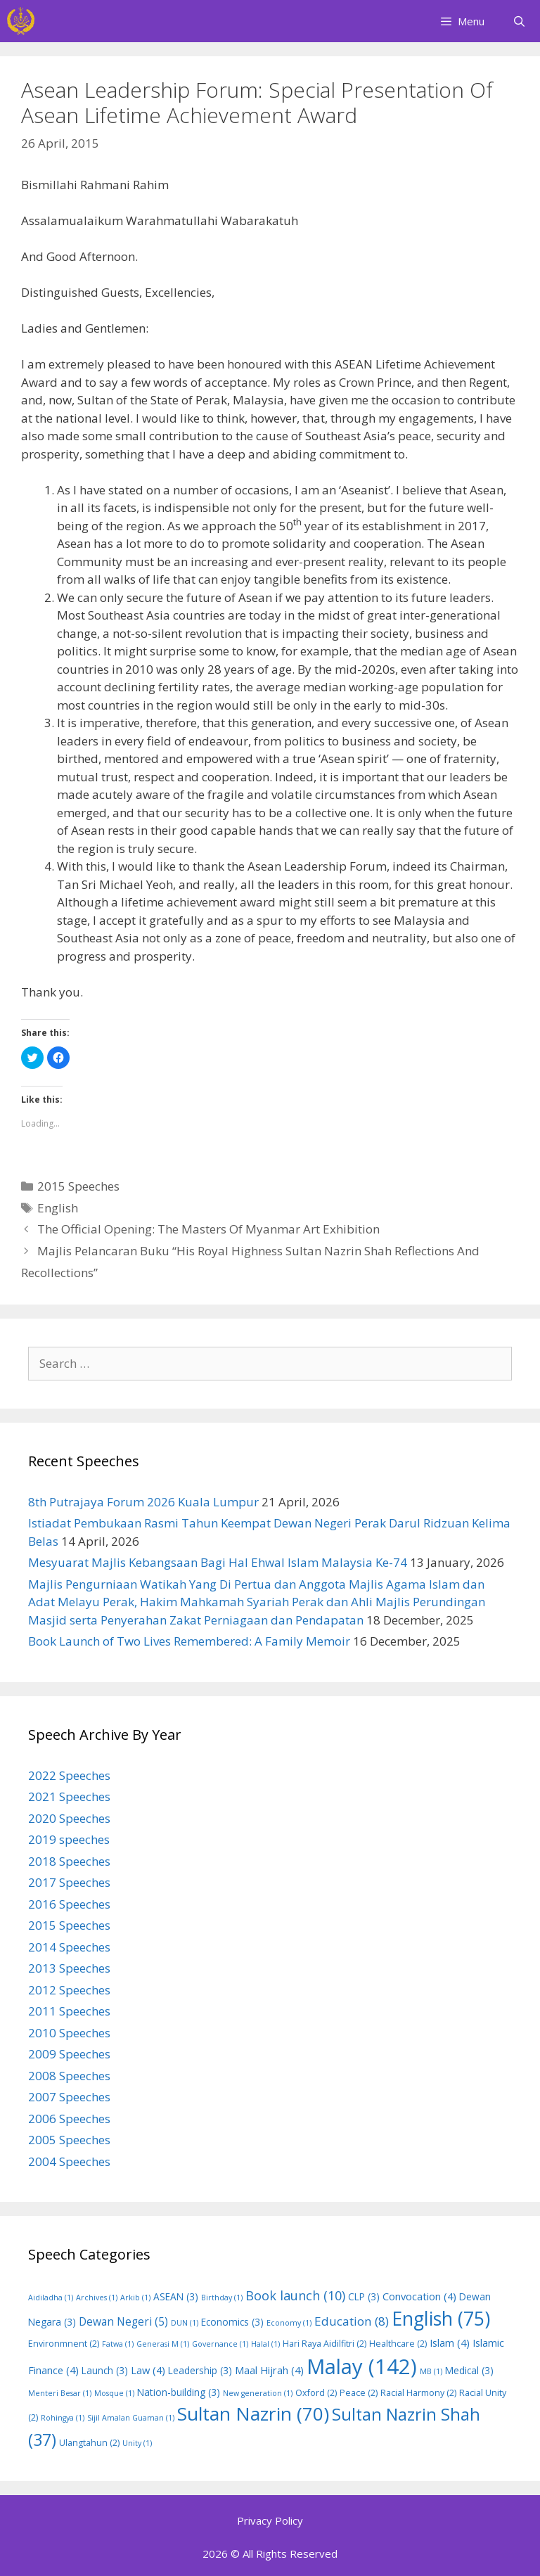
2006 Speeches (69, 2118)
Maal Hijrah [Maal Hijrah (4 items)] (269, 2370)
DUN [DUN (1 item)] (184, 2323)
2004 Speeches (69, 2161)
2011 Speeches (69, 2011)
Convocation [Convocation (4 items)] (419, 2296)
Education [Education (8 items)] (351, 2321)
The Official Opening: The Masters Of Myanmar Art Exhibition (208, 1229)
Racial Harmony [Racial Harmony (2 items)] (418, 2393)
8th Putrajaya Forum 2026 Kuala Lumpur (143, 1502)
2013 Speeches (69, 1968)
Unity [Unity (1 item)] (137, 2443)
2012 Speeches (69, 1990)
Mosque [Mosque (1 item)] (114, 2393)
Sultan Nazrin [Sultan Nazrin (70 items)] (253, 2413)
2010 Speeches (69, 2033)
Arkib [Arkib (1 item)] (135, 2297)
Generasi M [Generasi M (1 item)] (162, 2344)
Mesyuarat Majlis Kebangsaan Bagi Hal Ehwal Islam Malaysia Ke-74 (217, 1562)
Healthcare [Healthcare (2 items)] (398, 2344)
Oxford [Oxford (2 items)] (316, 2393)
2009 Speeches (69, 2054)
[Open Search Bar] (519, 21)
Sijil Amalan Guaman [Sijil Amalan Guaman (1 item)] (130, 2418)
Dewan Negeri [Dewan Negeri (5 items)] (123, 2321)
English (57, 1208)
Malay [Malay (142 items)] (362, 2366)
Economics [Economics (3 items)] (232, 2321)
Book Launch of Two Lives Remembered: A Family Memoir (189, 1641)
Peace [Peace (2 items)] (359, 2393)
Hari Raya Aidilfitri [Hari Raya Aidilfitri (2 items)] (324, 2344)
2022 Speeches (69, 1775)
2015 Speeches (78, 1186)
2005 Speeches (69, 2140)
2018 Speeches (69, 1861)
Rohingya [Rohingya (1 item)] (62, 2418)
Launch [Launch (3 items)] (105, 2370)
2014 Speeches (69, 1947)
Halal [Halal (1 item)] (265, 2344)
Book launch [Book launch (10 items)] (295, 2295)
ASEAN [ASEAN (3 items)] (175, 2296)
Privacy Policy (270, 2520)
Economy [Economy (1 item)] (288, 2323)
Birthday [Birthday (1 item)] (222, 2297)
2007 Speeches (69, 2097)
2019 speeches (69, 1839)
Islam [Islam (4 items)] (450, 2342)
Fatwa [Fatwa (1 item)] (118, 2344)
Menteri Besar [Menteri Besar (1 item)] (59, 2393)
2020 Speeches (69, 1818)
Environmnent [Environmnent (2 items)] (63, 2344)
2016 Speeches (69, 1904)
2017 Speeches (69, 1882)
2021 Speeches (69, 1796)
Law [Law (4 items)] (148, 2370)
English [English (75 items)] (441, 2318)
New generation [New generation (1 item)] (257, 2393)
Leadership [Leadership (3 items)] (200, 2370)
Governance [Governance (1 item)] (220, 2344)
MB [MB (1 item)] (431, 2371)
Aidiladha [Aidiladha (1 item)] (50, 2297)
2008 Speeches (69, 2076)
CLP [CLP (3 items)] (364, 2296)
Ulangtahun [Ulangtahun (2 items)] (89, 2443)
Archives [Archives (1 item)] (96, 2297)
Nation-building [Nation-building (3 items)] (178, 2392)
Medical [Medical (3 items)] (469, 2370)
